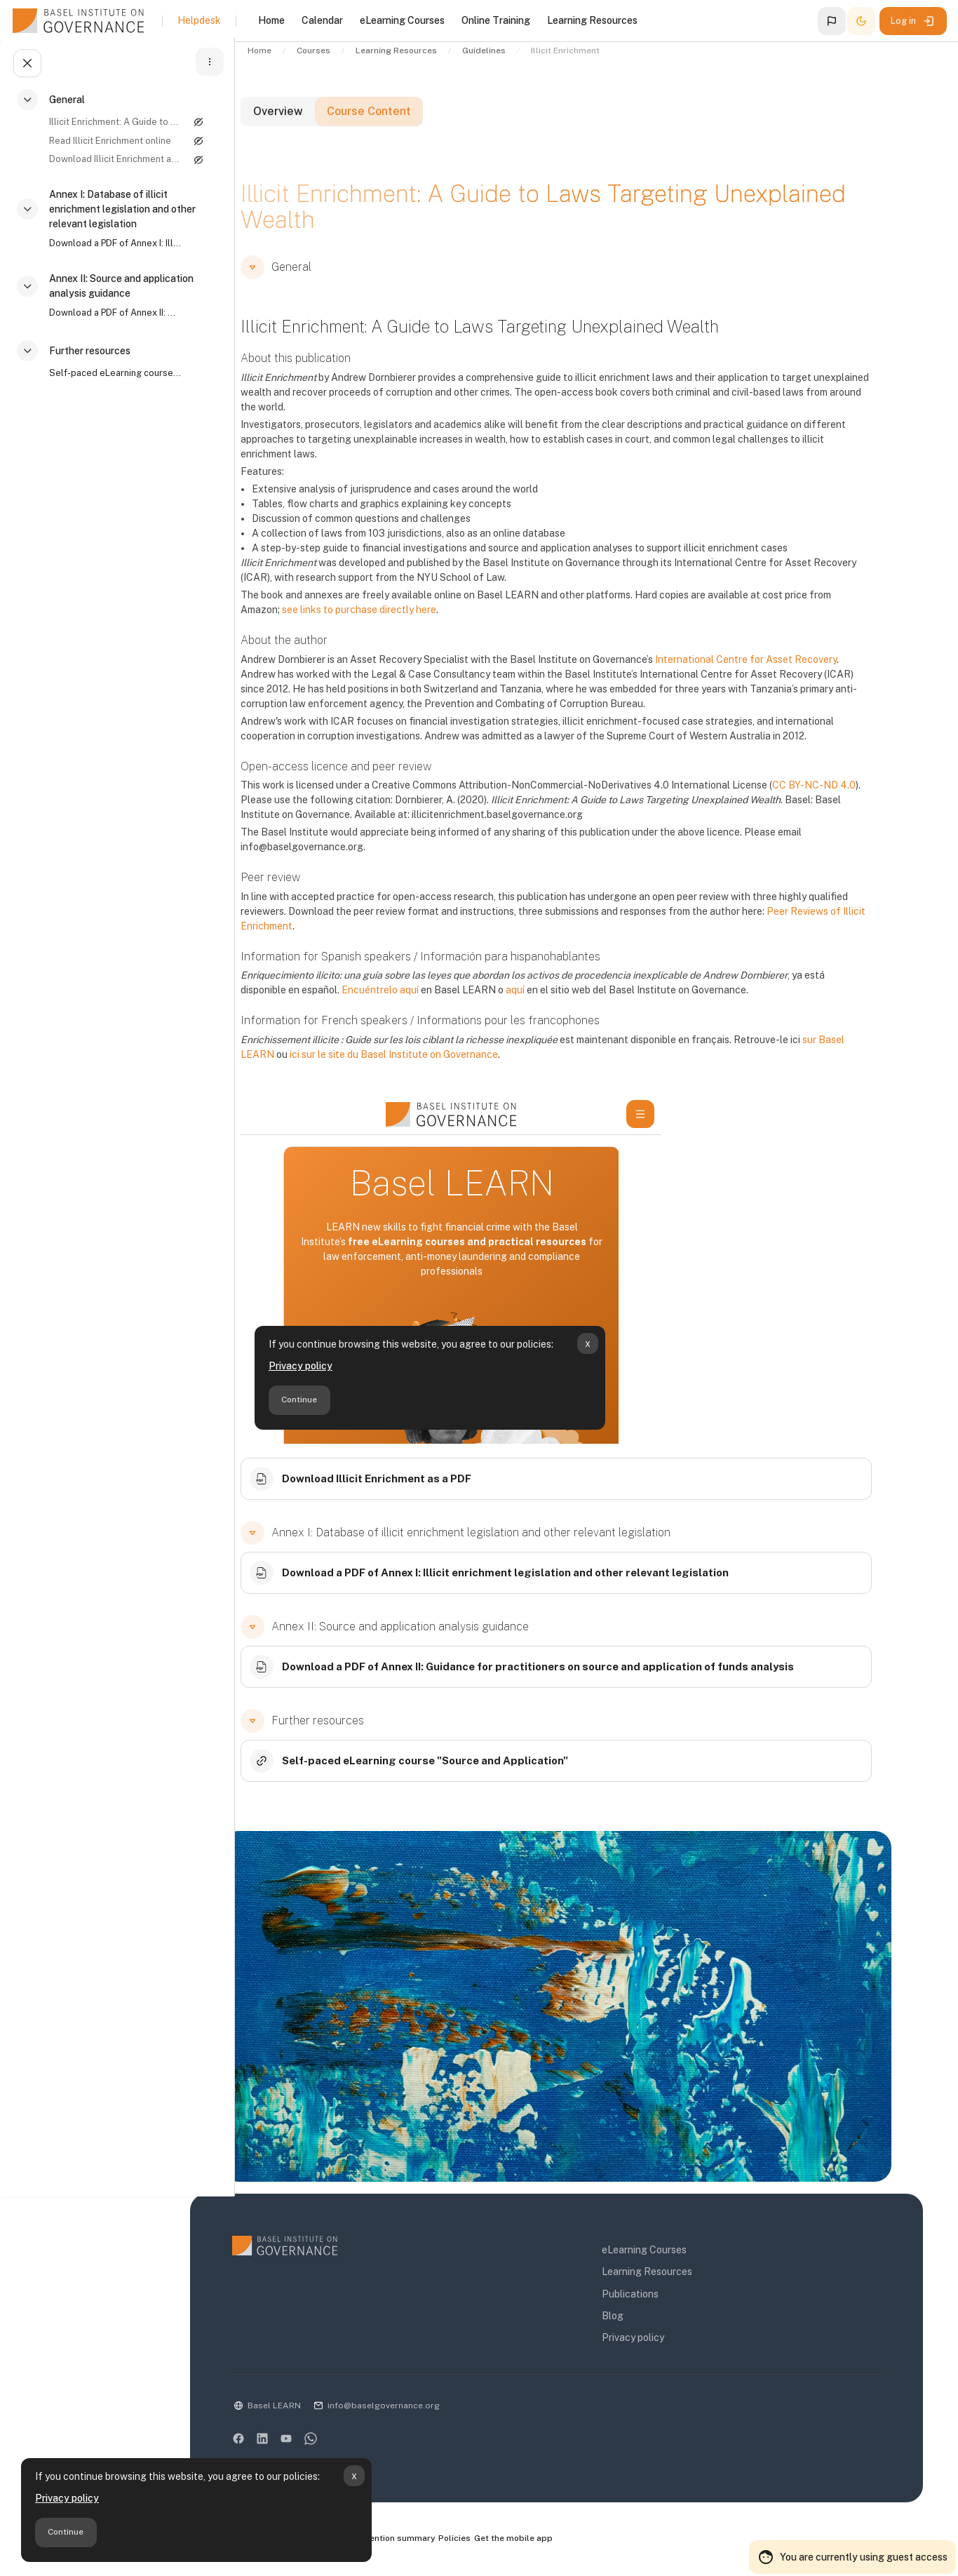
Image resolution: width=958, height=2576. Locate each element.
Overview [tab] (329, 128)
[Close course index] (25, 67)
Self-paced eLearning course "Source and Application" (109, 377)
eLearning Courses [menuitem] (402, 20)
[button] (832, 21)
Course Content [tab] (431, 128)
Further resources (87, 355)
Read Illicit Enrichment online (108, 145)
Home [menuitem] (271, 20)
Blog (648, 2319)
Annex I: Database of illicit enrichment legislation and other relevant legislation (120, 213)
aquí (562, 1004)
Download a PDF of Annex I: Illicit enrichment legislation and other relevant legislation (109, 247)
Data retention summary (454, 2542)
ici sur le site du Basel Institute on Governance (441, 1069)
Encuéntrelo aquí (427, 1004)
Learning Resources (682, 2275)
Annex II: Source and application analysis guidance (119, 290)
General (65, 103)
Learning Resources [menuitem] (592, 20)
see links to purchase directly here (406, 624)
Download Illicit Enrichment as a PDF (109, 163)
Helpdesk (199, 20)
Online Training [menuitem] (495, 20)
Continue (65, 2532)
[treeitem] (115, 140)
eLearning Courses (679, 2253)
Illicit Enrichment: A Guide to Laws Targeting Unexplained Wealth (109, 126)
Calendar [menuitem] (322, 20)
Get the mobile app (587, 2542)
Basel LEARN (340, 2409)
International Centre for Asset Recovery (793, 674)
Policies (526, 2542)
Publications (665, 2296)
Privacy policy (67, 2498)
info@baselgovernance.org (449, 2409)
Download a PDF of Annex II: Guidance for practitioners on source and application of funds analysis (109, 316)
